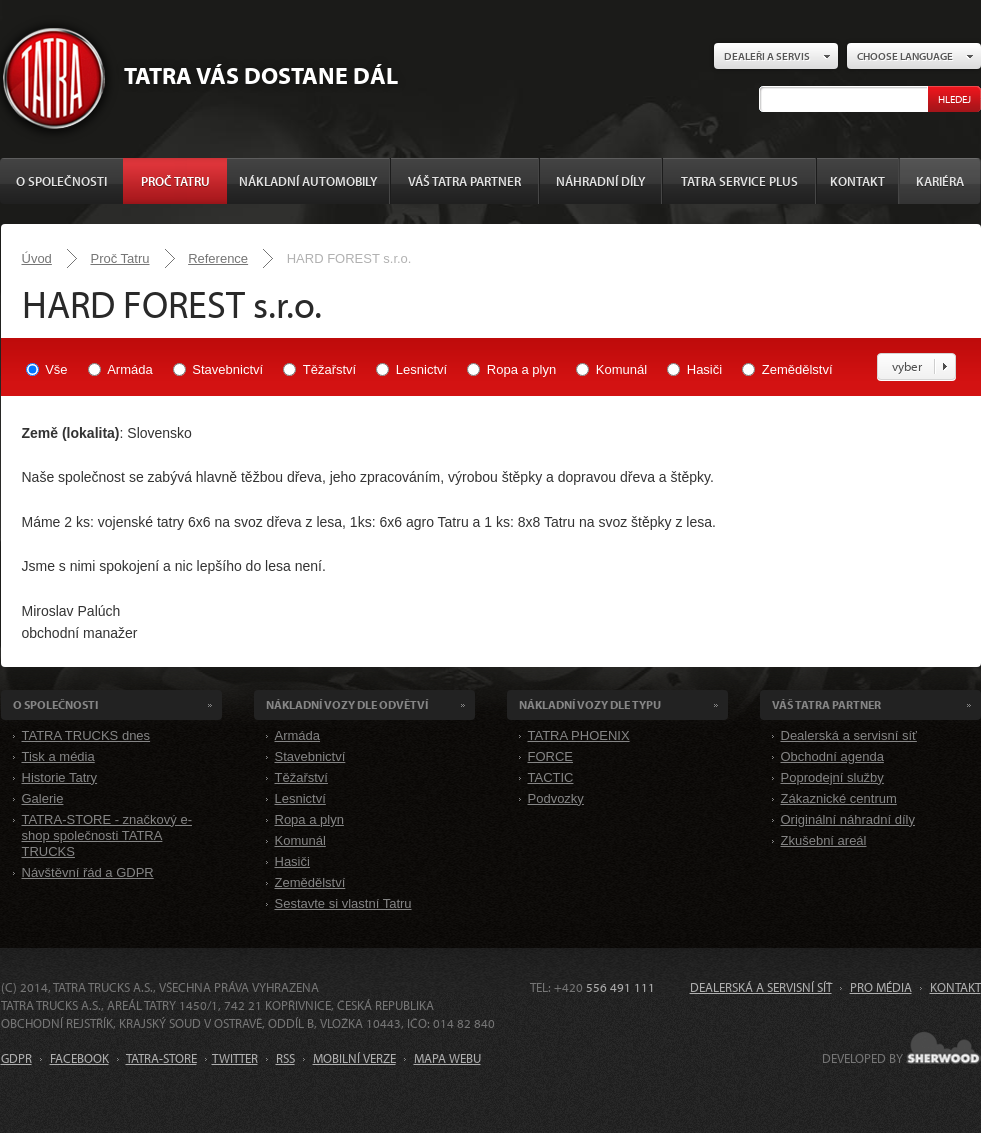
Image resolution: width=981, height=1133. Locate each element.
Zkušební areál (824, 840)
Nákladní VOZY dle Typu (590, 704)
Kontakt (857, 181)
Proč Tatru (175, 181)
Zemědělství (797, 369)
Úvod (37, 258)
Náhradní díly (600, 181)
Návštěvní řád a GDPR (88, 872)
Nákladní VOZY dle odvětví (347, 704)
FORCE (551, 756)
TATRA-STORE (161, 1058)
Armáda (130, 369)
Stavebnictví (227, 369)
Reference (218, 258)
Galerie (43, 798)
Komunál (621, 369)
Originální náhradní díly (848, 819)
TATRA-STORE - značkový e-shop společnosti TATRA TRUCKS (107, 835)
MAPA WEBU (447, 1058)
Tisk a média (58, 756)
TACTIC (551, 777)
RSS (285, 1058)
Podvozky (556, 798)
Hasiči (704, 369)
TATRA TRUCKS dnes (86, 735)
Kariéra (940, 181)
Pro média (881, 987)
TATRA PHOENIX (579, 735)
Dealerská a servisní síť (849, 735)
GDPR (16, 1058)
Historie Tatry (60, 777)
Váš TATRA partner (464, 181)
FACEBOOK (79, 1058)
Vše (56, 369)
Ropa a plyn (521, 369)
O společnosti (61, 181)
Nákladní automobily (308, 181)
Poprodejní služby (832, 777)
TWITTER (235, 1058)
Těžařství (329, 369)
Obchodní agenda (832, 756)
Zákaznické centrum (839, 798)
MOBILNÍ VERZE (354, 1058)
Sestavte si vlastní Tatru (343, 903)
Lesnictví (421, 369)
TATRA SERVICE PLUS (739, 181)
